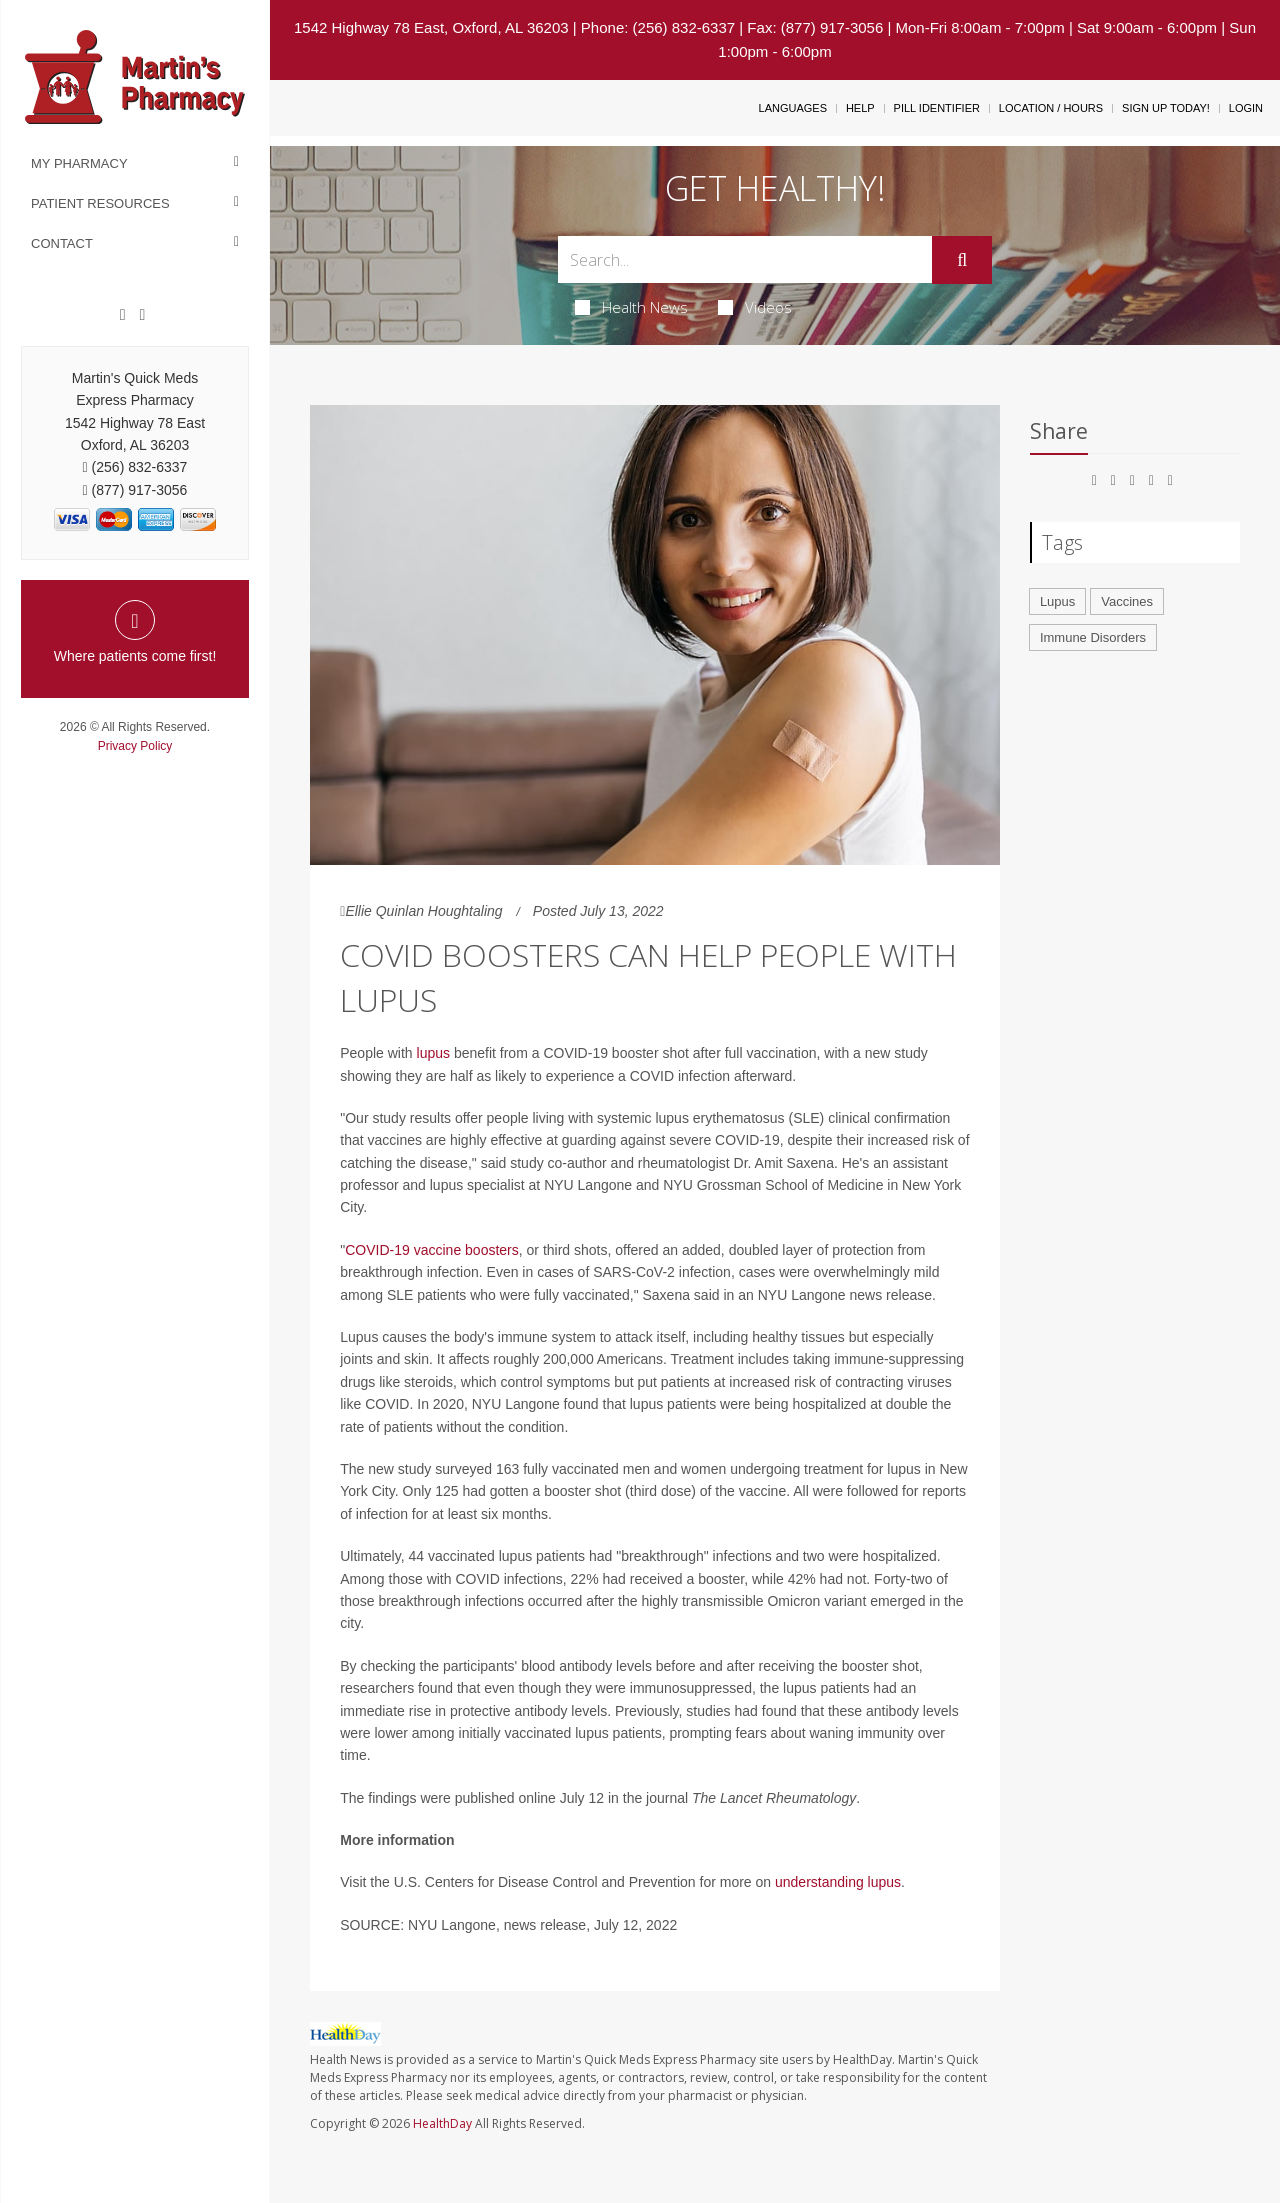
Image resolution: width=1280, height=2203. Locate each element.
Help (860, 108)
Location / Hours (1051, 108)
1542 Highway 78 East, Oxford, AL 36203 (431, 27)
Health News (631, 307)
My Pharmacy (79, 163)
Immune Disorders (1093, 637)
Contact (62, 243)
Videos (755, 307)
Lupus (1057, 601)
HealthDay (442, 2123)
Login (1246, 108)
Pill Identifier (937, 108)
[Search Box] (745, 259)
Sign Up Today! (1166, 108)
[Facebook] (123, 315)
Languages (793, 108)
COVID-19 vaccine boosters (432, 1250)
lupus (433, 1053)
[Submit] (962, 260)
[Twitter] (142, 315)
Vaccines (1127, 601)
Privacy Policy (135, 746)
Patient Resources (100, 203)
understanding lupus (838, 1882)
